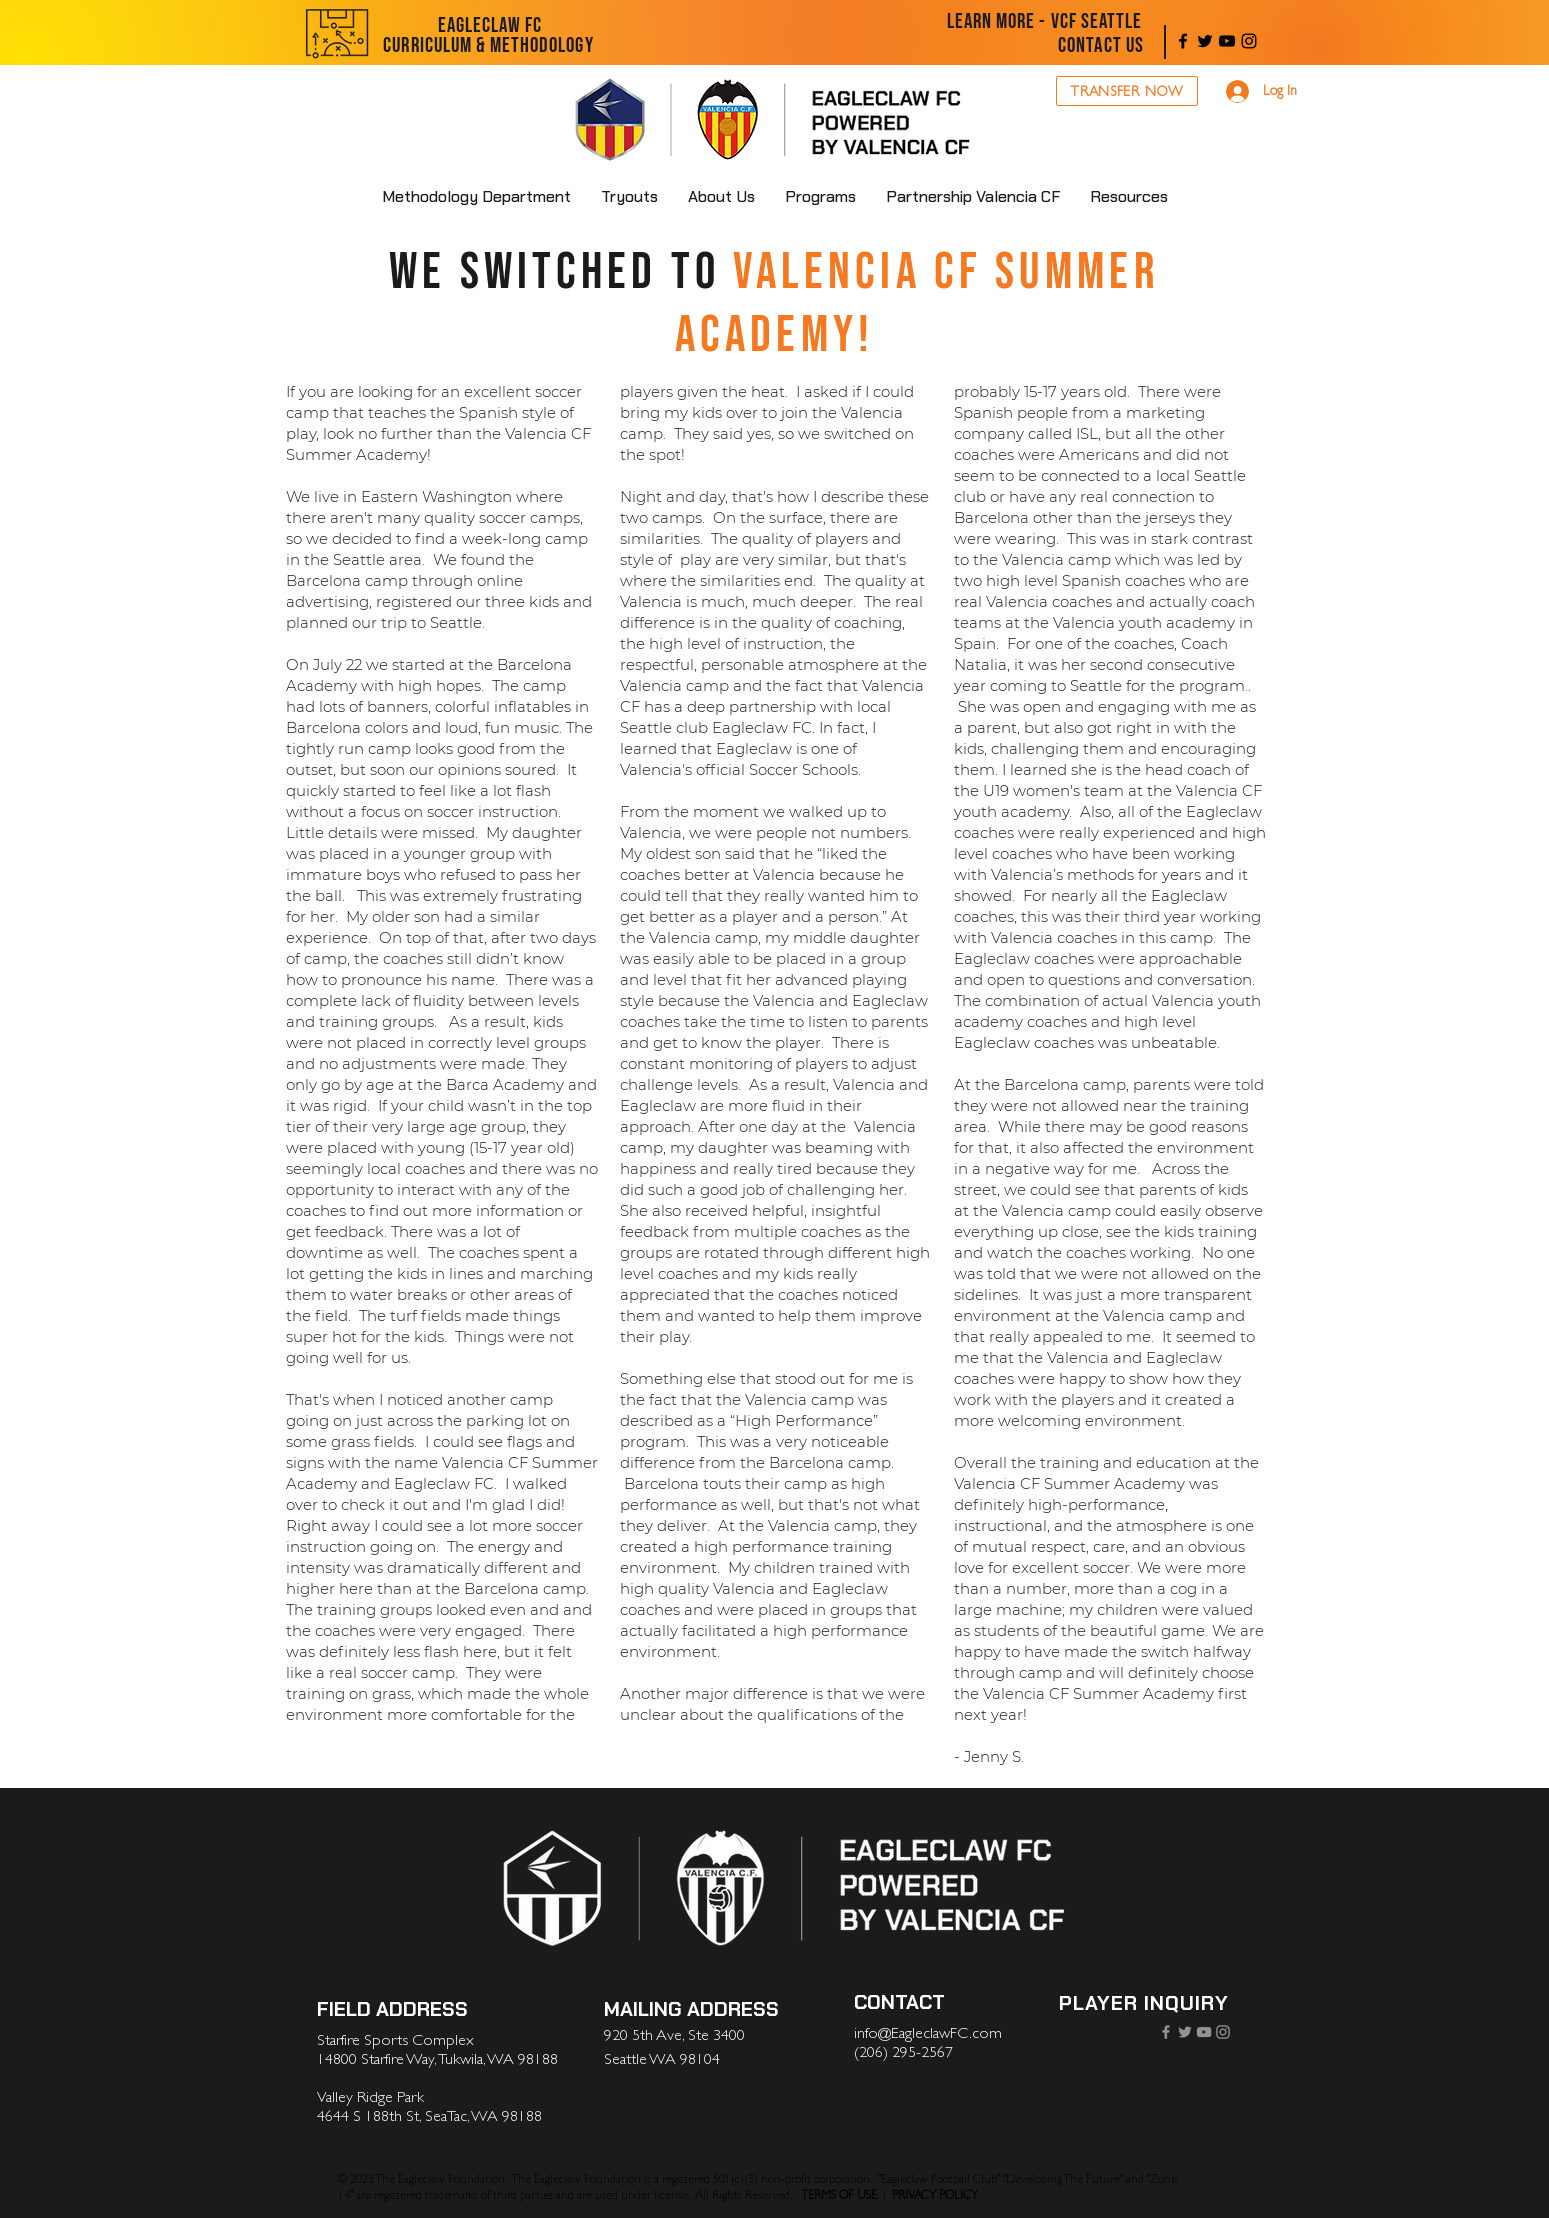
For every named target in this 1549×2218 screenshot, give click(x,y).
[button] (721, 197)
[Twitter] (1205, 41)
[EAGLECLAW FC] (490, 26)
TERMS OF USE (839, 2195)
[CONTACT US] (1101, 46)
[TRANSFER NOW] (1127, 91)
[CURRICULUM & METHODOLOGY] (489, 46)
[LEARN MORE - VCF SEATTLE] (1045, 22)
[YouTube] (1227, 41)
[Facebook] (1183, 41)
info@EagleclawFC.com (928, 2033)
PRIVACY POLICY (935, 2195)
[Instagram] (1249, 41)
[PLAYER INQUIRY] (1144, 2003)
